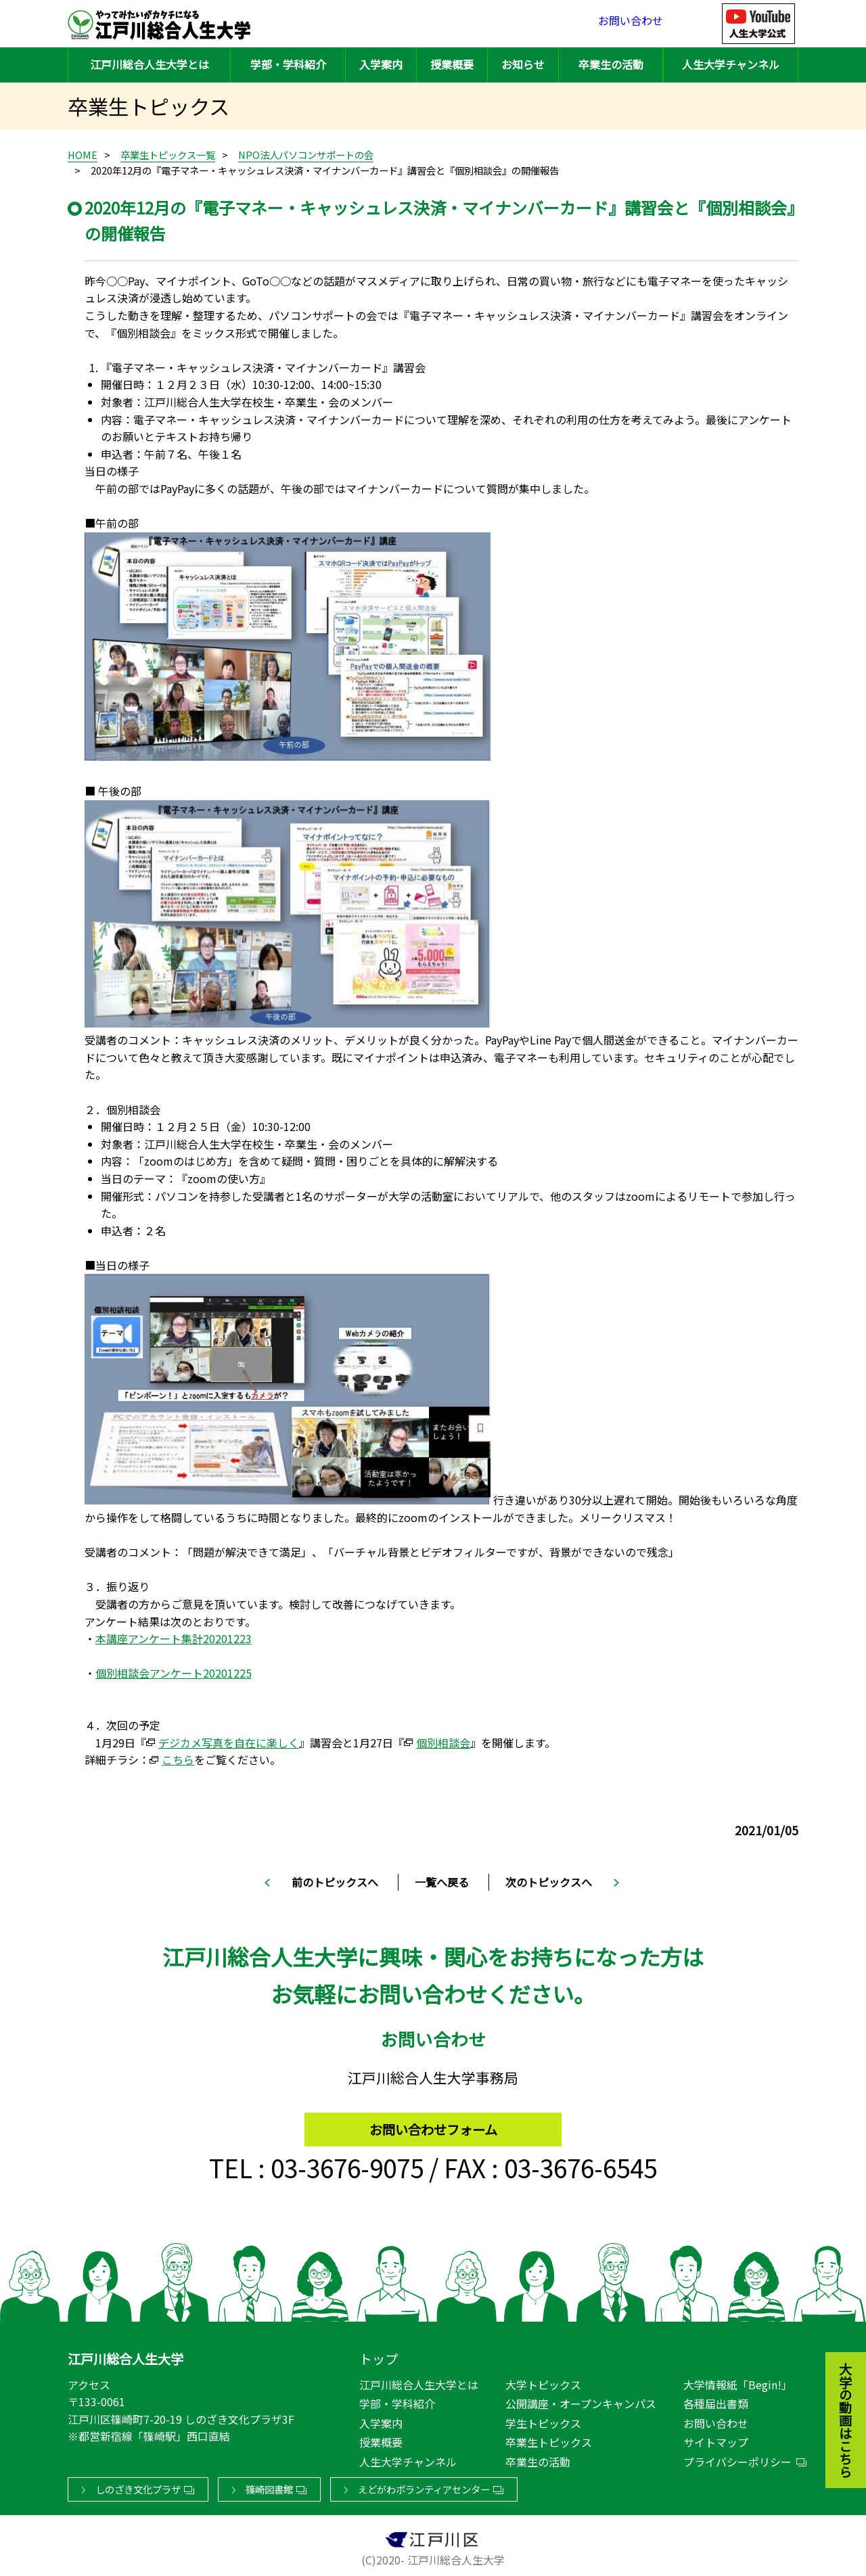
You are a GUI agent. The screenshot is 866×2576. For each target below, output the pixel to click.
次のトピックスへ (548, 1882)
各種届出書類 (715, 2401)
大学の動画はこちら (835, 2345)
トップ (378, 2356)
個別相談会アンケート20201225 (173, 1673)
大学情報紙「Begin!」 (737, 2382)
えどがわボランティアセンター (424, 2486)
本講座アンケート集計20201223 (173, 1638)
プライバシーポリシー (737, 2459)
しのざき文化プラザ (138, 2486)
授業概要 (452, 64)
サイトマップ (715, 2439)
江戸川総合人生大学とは (149, 64)
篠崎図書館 (269, 2486)
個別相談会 (443, 1742)
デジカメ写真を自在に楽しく (228, 1742)
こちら (178, 1759)
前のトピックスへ (335, 1882)
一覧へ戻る (442, 1882)
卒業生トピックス (548, 2439)
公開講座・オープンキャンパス (580, 2401)
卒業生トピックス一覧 (167, 154)
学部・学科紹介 (288, 64)
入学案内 (381, 64)
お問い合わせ (630, 23)
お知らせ (523, 64)
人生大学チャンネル (730, 64)
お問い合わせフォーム (433, 2123)
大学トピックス (543, 2382)
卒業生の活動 (610, 64)
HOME (82, 154)
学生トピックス (543, 2420)
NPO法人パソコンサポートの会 (305, 154)
